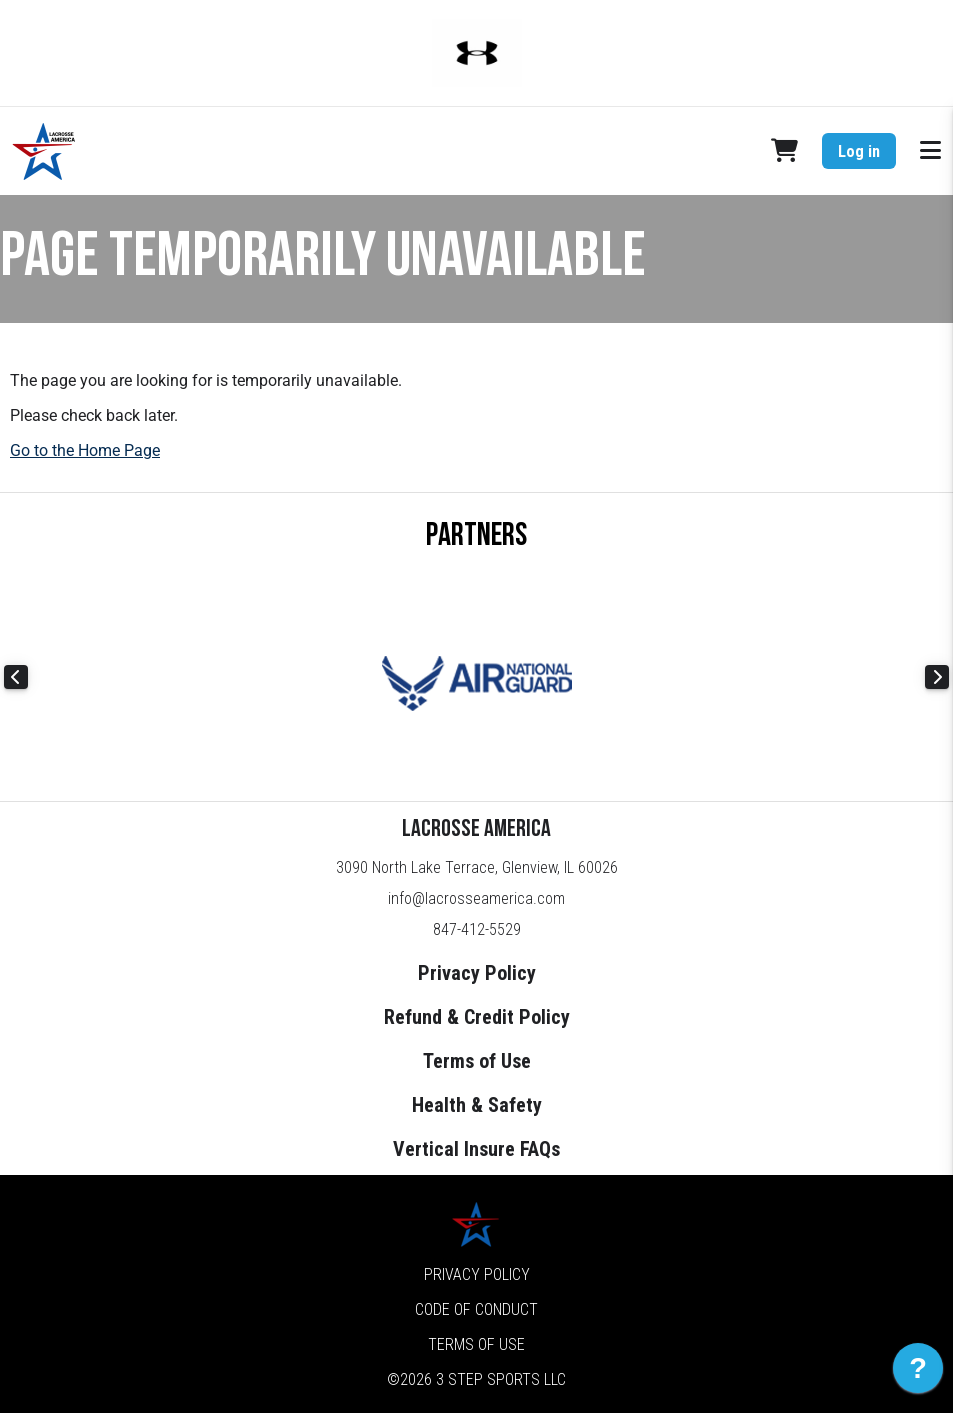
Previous (16, 677)
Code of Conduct (476, 1309)
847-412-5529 (477, 929)
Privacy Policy (477, 973)
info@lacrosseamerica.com (476, 898)
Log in (859, 151)
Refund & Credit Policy (477, 1017)
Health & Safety (477, 1105)
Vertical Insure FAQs (476, 1149)
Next (937, 677)
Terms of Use (477, 1061)
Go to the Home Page (85, 450)
